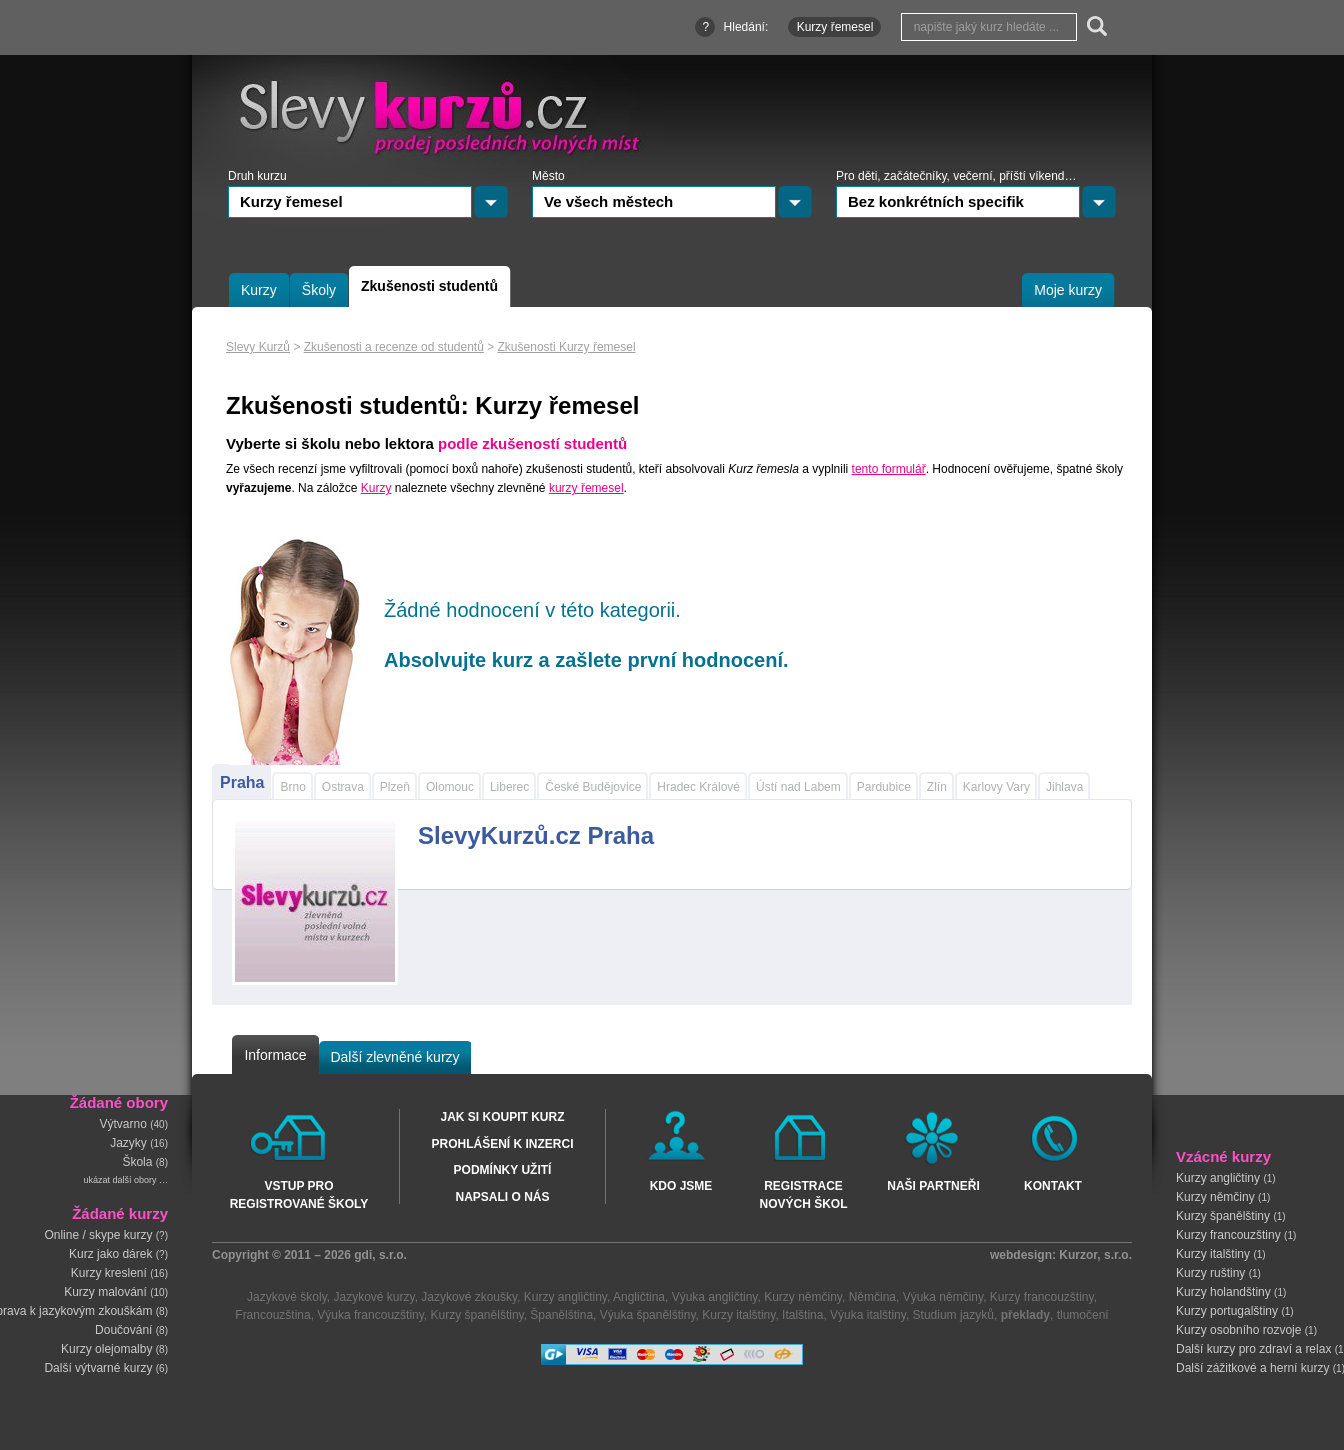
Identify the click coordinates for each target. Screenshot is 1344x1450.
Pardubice (884, 787)
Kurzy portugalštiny (1227, 1311)
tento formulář (889, 469)
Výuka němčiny (943, 1297)
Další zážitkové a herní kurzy (1252, 1368)
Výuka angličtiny (715, 1297)
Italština (802, 1315)
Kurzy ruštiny (1210, 1273)
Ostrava (343, 787)
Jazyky (128, 1143)
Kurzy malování (105, 1292)
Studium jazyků (953, 1315)
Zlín (937, 787)
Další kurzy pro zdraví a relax (1253, 1349)
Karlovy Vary (996, 787)
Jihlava (1064, 787)
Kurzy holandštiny (1223, 1292)
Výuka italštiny (868, 1315)
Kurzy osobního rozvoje (1238, 1330)
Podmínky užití (503, 1170)
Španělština (561, 1315)
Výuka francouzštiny (370, 1315)
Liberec (509, 787)
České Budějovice (593, 787)
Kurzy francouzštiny (1228, 1235)
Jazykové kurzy (373, 1297)
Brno (292, 787)
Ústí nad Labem (798, 787)
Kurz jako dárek (110, 1254)
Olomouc (450, 787)
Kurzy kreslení (109, 1273)
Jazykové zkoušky (469, 1297)
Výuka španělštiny (648, 1315)
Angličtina (639, 1297)
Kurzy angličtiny (1218, 1178)
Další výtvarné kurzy (98, 1368)
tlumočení (1083, 1315)
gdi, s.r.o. (380, 1255)
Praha (242, 782)
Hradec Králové (698, 787)
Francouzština (272, 1315)
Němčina (872, 1297)
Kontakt (1053, 1186)
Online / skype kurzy (98, 1235)
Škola (137, 1162)
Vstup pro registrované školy (299, 1194)
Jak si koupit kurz (502, 1117)
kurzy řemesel (586, 488)
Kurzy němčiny (1215, 1197)
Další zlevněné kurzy (394, 1057)
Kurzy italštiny (1213, 1254)
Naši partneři (933, 1186)
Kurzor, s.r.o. (1095, 1255)
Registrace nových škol (803, 1194)
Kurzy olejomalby (106, 1349)
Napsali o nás (502, 1197)
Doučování (123, 1330)
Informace (275, 1055)
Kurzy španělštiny (1223, 1216)
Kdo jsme (681, 1186)
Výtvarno (123, 1124)
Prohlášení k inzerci (502, 1144)
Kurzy (376, 488)
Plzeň (395, 787)
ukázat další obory (119, 1180)
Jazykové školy (287, 1297)
